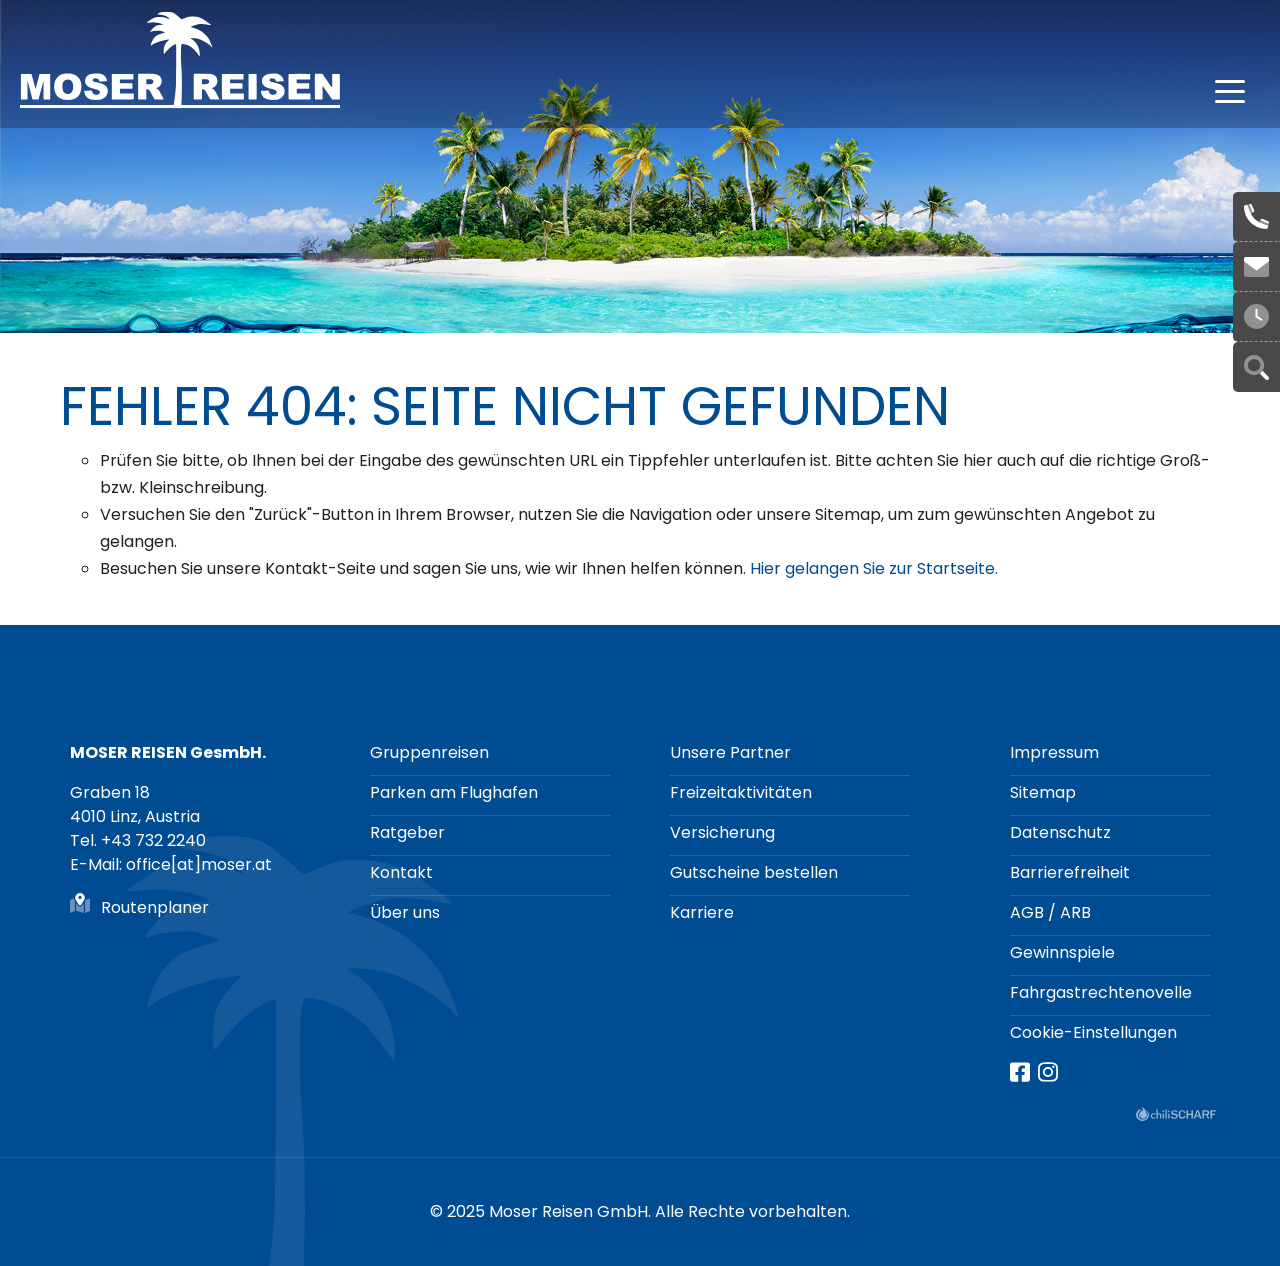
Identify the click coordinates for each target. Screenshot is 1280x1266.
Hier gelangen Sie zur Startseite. (874, 568)
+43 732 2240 (1256, 217)
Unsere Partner (730, 752)
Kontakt (401, 872)
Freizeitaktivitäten (741, 792)
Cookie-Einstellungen (1093, 1032)
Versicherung (722, 832)
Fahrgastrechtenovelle (1101, 992)
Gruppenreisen (429, 752)
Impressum (1054, 752)
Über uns (405, 912)
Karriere (702, 912)
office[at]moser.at (1256, 267)
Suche (1256, 367)
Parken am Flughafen (454, 792)
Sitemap (1043, 792)
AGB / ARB (1050, 912)
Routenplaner (155, 907)
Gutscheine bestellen (754, 872)
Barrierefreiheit (1070, 872)
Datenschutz (1060, 832)
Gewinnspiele (1062, 952)
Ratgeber (407, 832)
